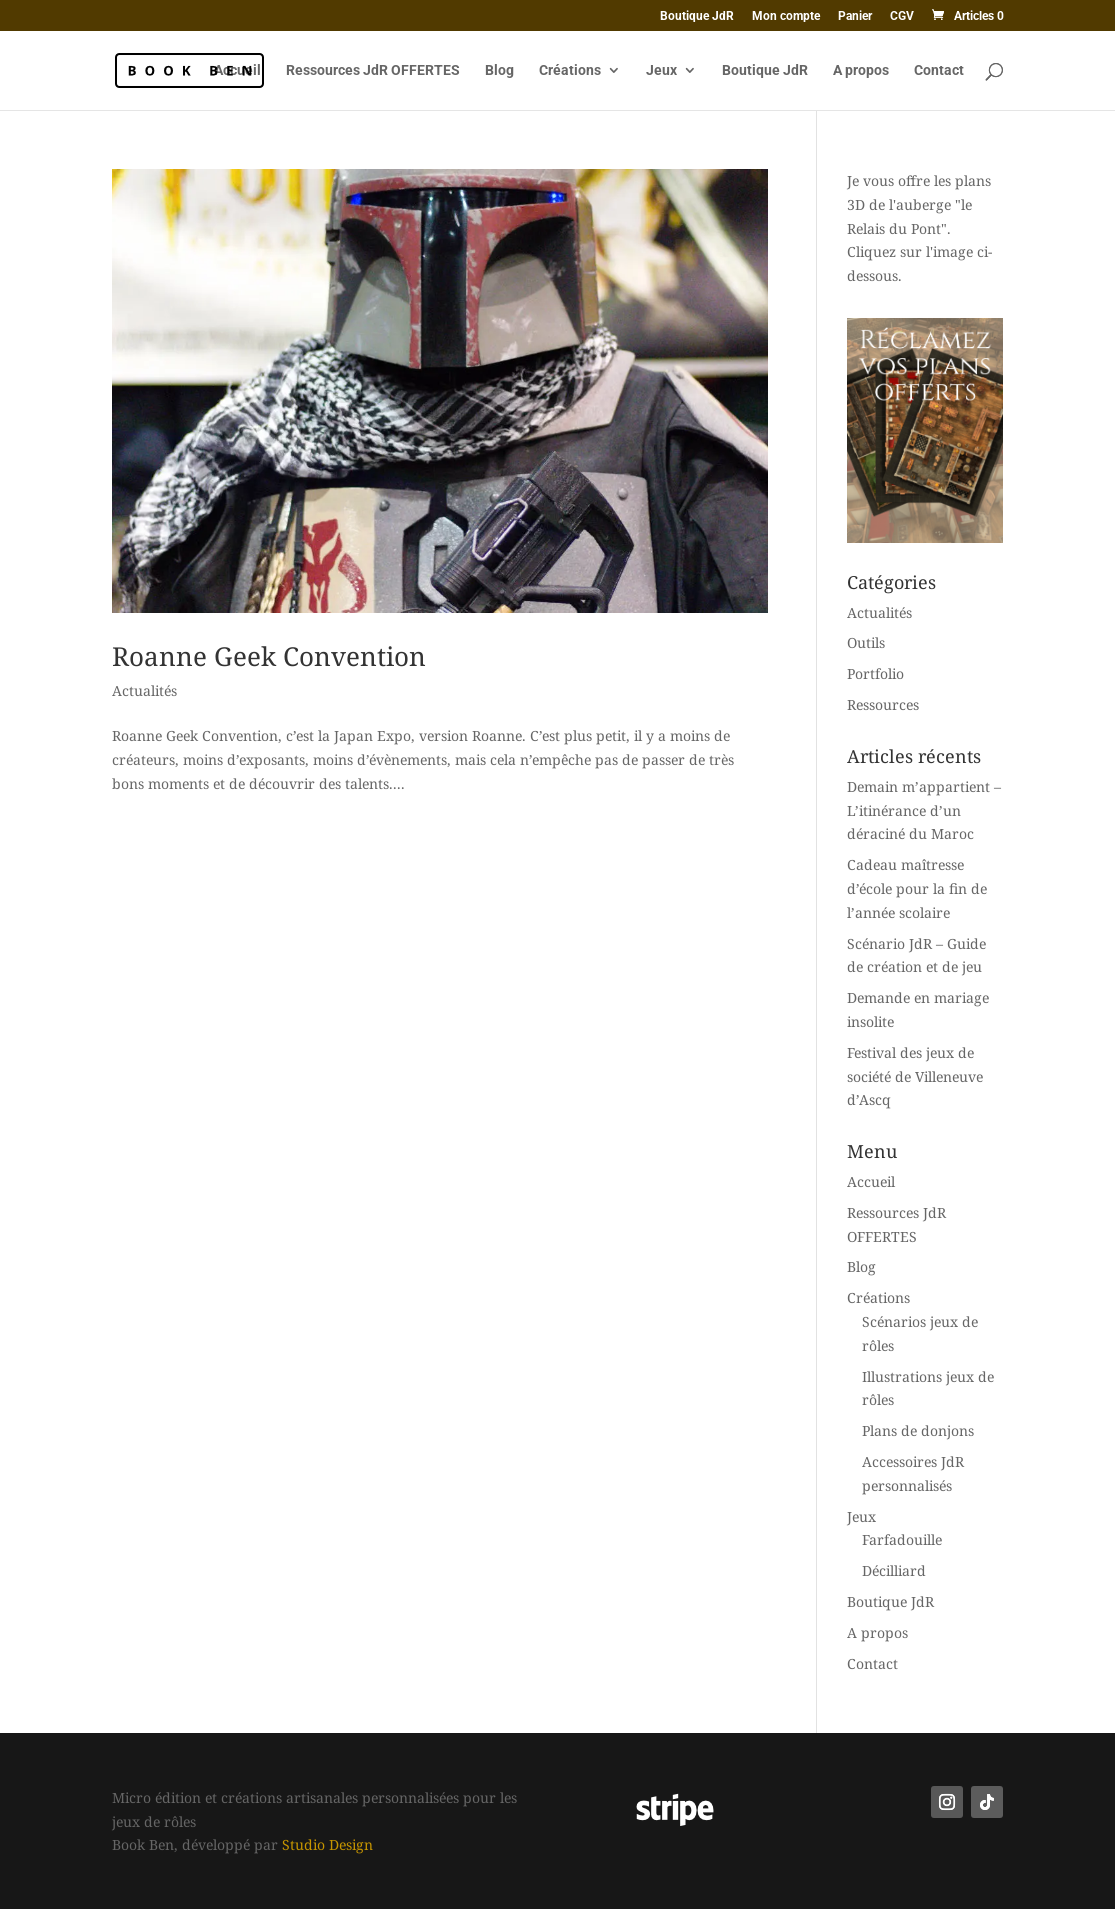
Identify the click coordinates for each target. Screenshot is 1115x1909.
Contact (939, 70)
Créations (570, 70)
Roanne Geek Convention (269, 656)
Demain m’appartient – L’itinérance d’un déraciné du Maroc (924, 810)
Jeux (661, 70)
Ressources (883, 704)
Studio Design (327, 1844)
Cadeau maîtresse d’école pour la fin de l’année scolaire (917, 888)
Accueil (237, 70)
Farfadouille (902, 1539)
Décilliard (894, 1570)
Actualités (144, 690)
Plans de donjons (918, 1430)
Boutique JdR (697, 16)
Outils (866, 642)
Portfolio (875, 673)
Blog (499, 70)
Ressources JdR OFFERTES (373, 70)
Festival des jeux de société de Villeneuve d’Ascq (915, 1076)
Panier (855, 16)
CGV (902, 16)
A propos (861, 70)
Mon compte (786, 16)
